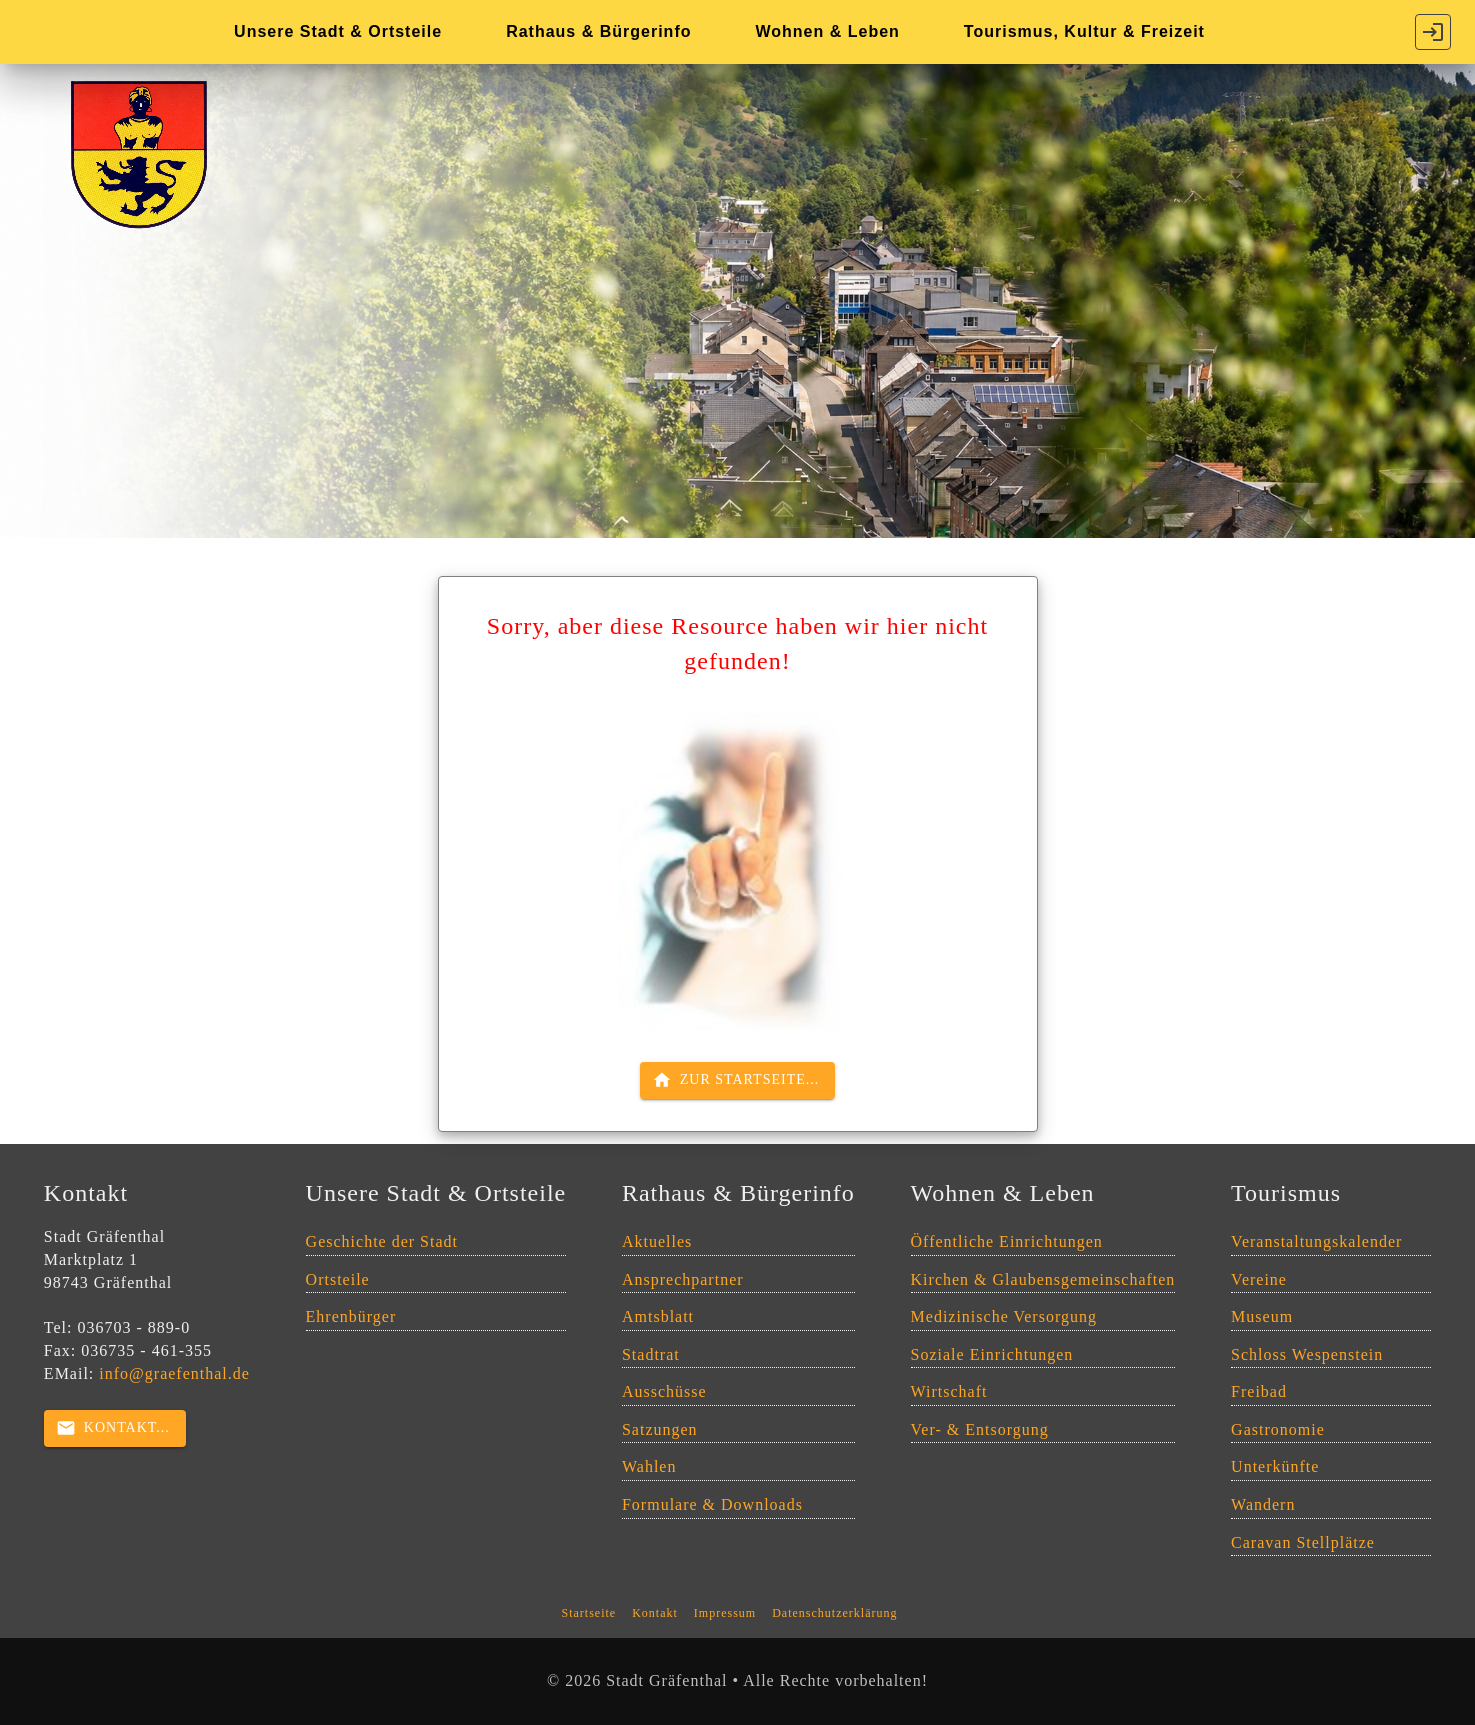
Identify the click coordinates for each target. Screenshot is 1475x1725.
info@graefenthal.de (174, 1373)
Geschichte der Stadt (382, 1241)
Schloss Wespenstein (1307, 1354)
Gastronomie (1278, 1429)
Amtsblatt (658, 1316)
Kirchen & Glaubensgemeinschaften (1043, 1279)
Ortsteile (338, 1279)
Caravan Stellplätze (1303, 1542)
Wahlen (649, 1466)
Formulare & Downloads (712, 1504)
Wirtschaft (949, 1391)
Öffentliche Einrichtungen (1007, 1241)
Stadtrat (651, 1354)
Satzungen (660, 1429)
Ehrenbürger (351, 1316)
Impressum (725, 1613)
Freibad (1259, 1391)
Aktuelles (657, 1241)
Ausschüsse (664, 1391)
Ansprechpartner (683, 1279)
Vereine (1259, 1279)
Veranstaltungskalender (1316, 1241)
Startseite (589, 1613)
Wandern (1263, 1504)
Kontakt (655, 1613)
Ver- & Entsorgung (980, 1429)
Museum (1262, 1316)
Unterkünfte (1275, 1466)
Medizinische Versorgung (1004, 1316)
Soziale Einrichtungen (992, 1354)
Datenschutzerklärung (834, 1613)
